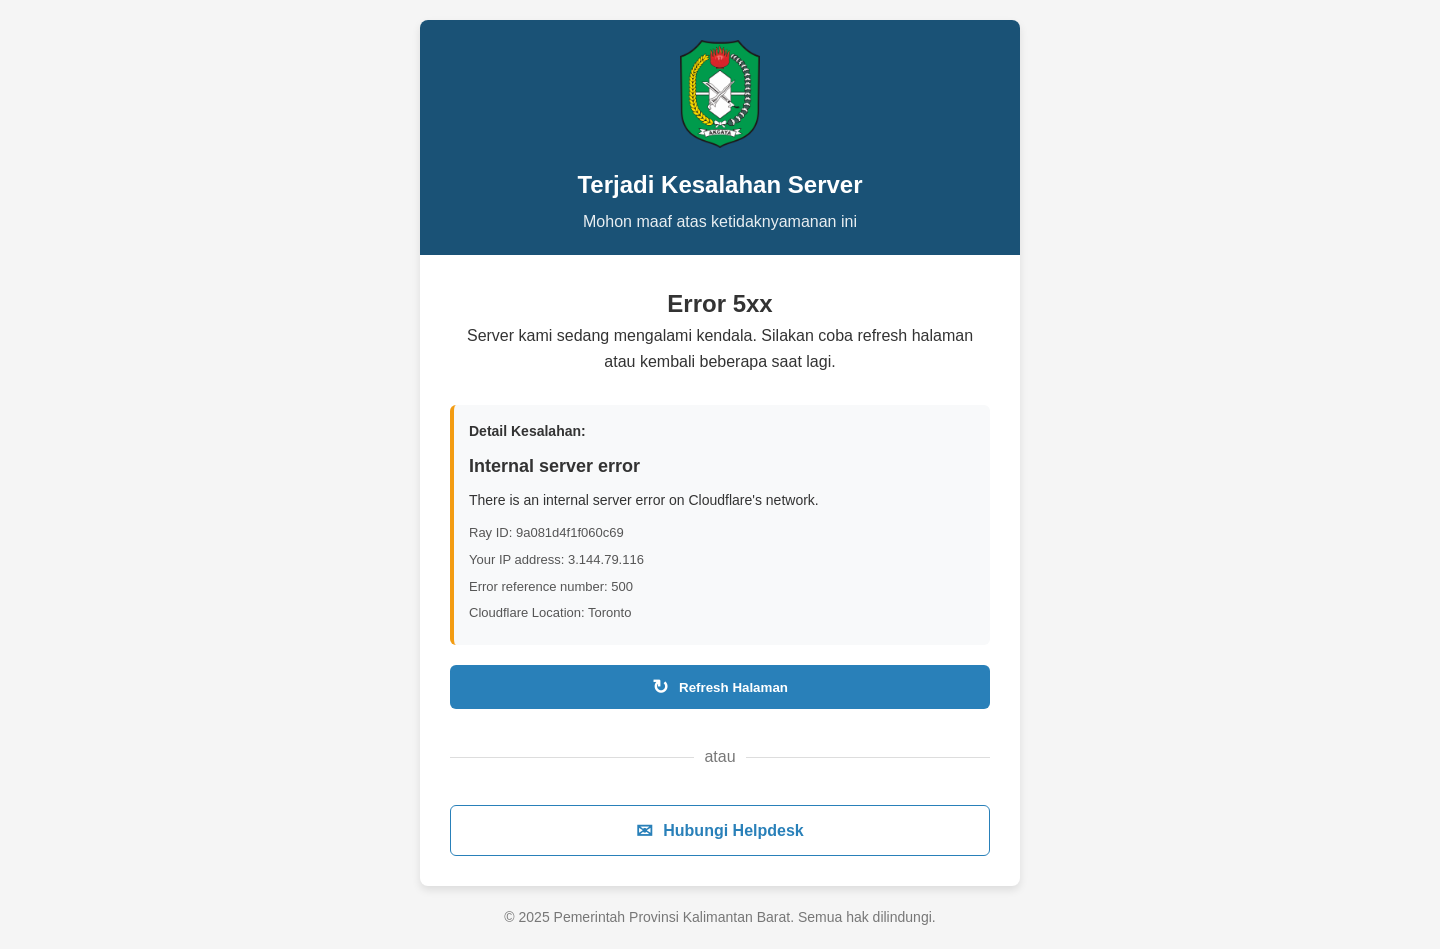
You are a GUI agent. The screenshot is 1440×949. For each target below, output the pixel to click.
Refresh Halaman (720, 687)
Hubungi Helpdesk (719, 831)
